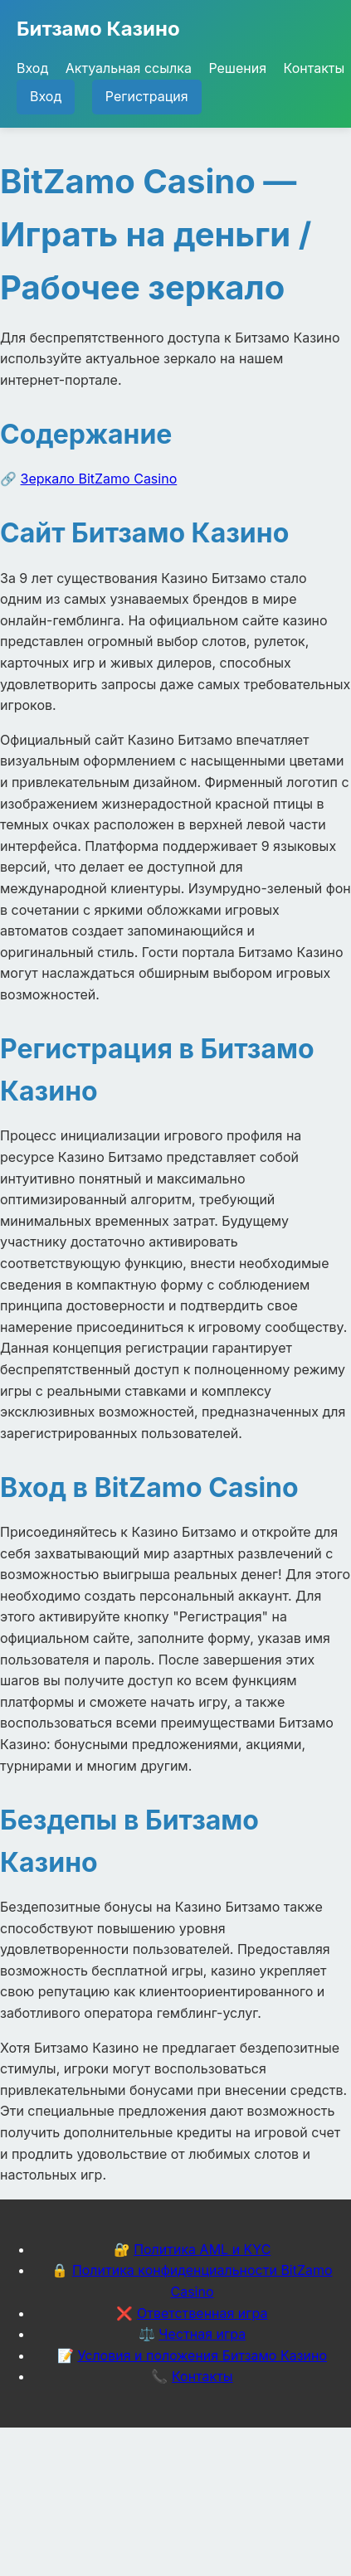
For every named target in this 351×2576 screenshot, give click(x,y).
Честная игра (202, 2334)
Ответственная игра (202, 2313)
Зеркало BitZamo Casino (99, 478)
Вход (32, 68)
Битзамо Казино (98, 29)
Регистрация (146, 96)
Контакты (314, 68)
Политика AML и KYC (202, 2249)
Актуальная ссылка (129, 68)
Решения (237, 68)
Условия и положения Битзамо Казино (202, 2355)
